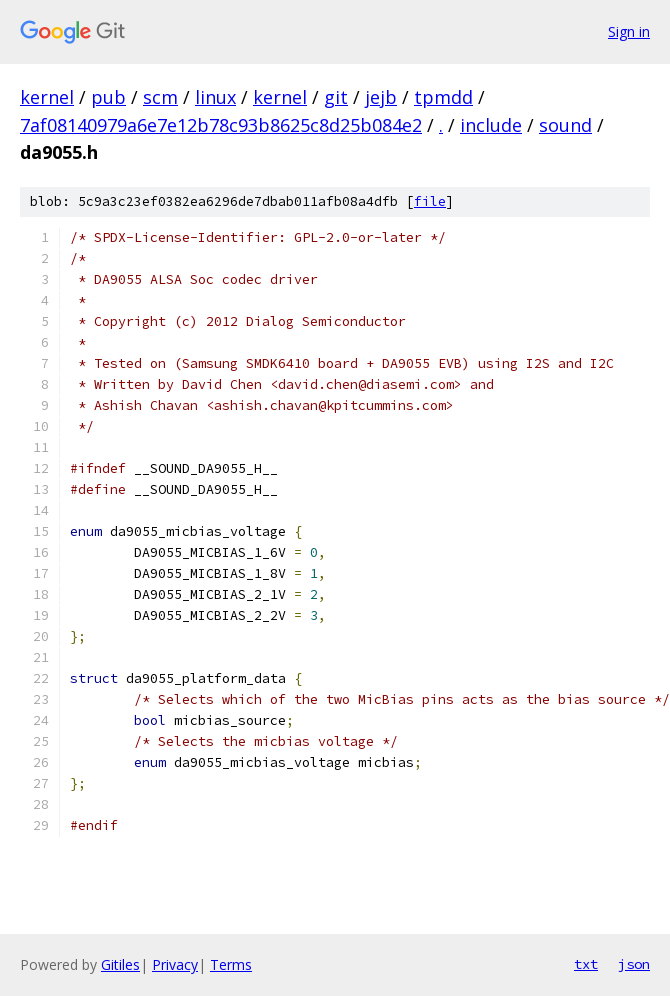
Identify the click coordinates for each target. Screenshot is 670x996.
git (336, 97)
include (491, 125)
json (634, 964)
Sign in (629, 31)
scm (160, 97)
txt (586, 964)
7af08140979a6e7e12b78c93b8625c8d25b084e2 (221, 125)
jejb (381, 97)
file (430, 201)
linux (215, 97)
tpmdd (443, 97)
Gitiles (120, 964)
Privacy (175, 964)
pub (108, 97)
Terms (231, 964)
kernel (47, 97)
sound (565, 125)
